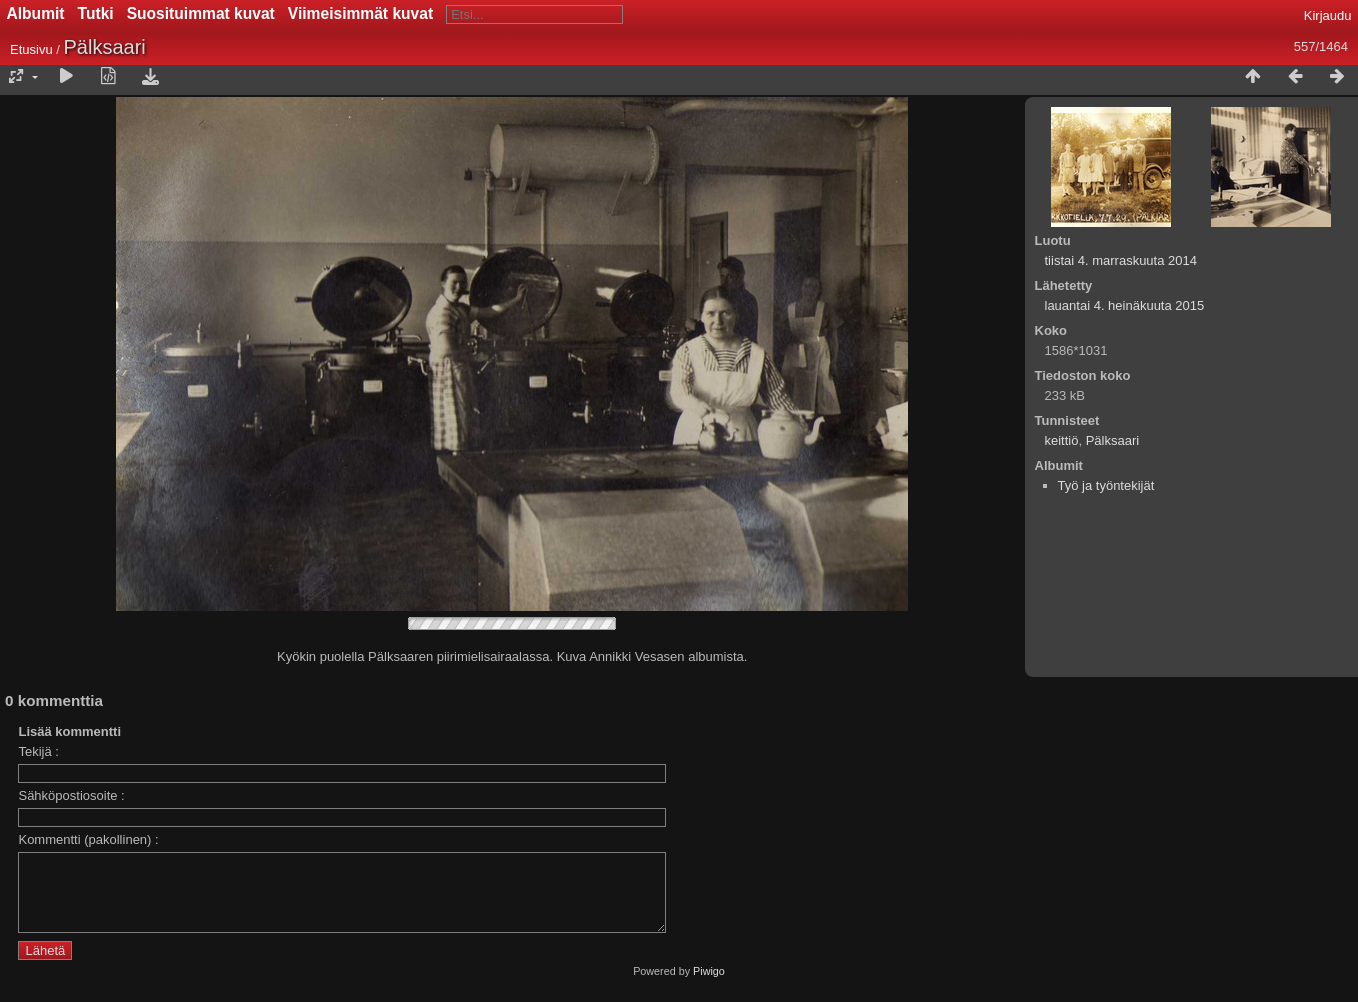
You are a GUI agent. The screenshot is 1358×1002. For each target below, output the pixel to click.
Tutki (96, 13)
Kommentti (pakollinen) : (88, 839)
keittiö (1062, 440)
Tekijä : (38, 751)
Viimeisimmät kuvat (360, 13)
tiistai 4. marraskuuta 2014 (1121, 260)
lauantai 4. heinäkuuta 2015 (1125, 305)
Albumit (36, 13)
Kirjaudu (1328, 15)
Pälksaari (1112, 440)
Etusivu (31, 49)
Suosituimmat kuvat (201, 13)
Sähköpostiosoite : (71, 795)
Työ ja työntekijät (1106, 485)
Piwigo (709, 986)
